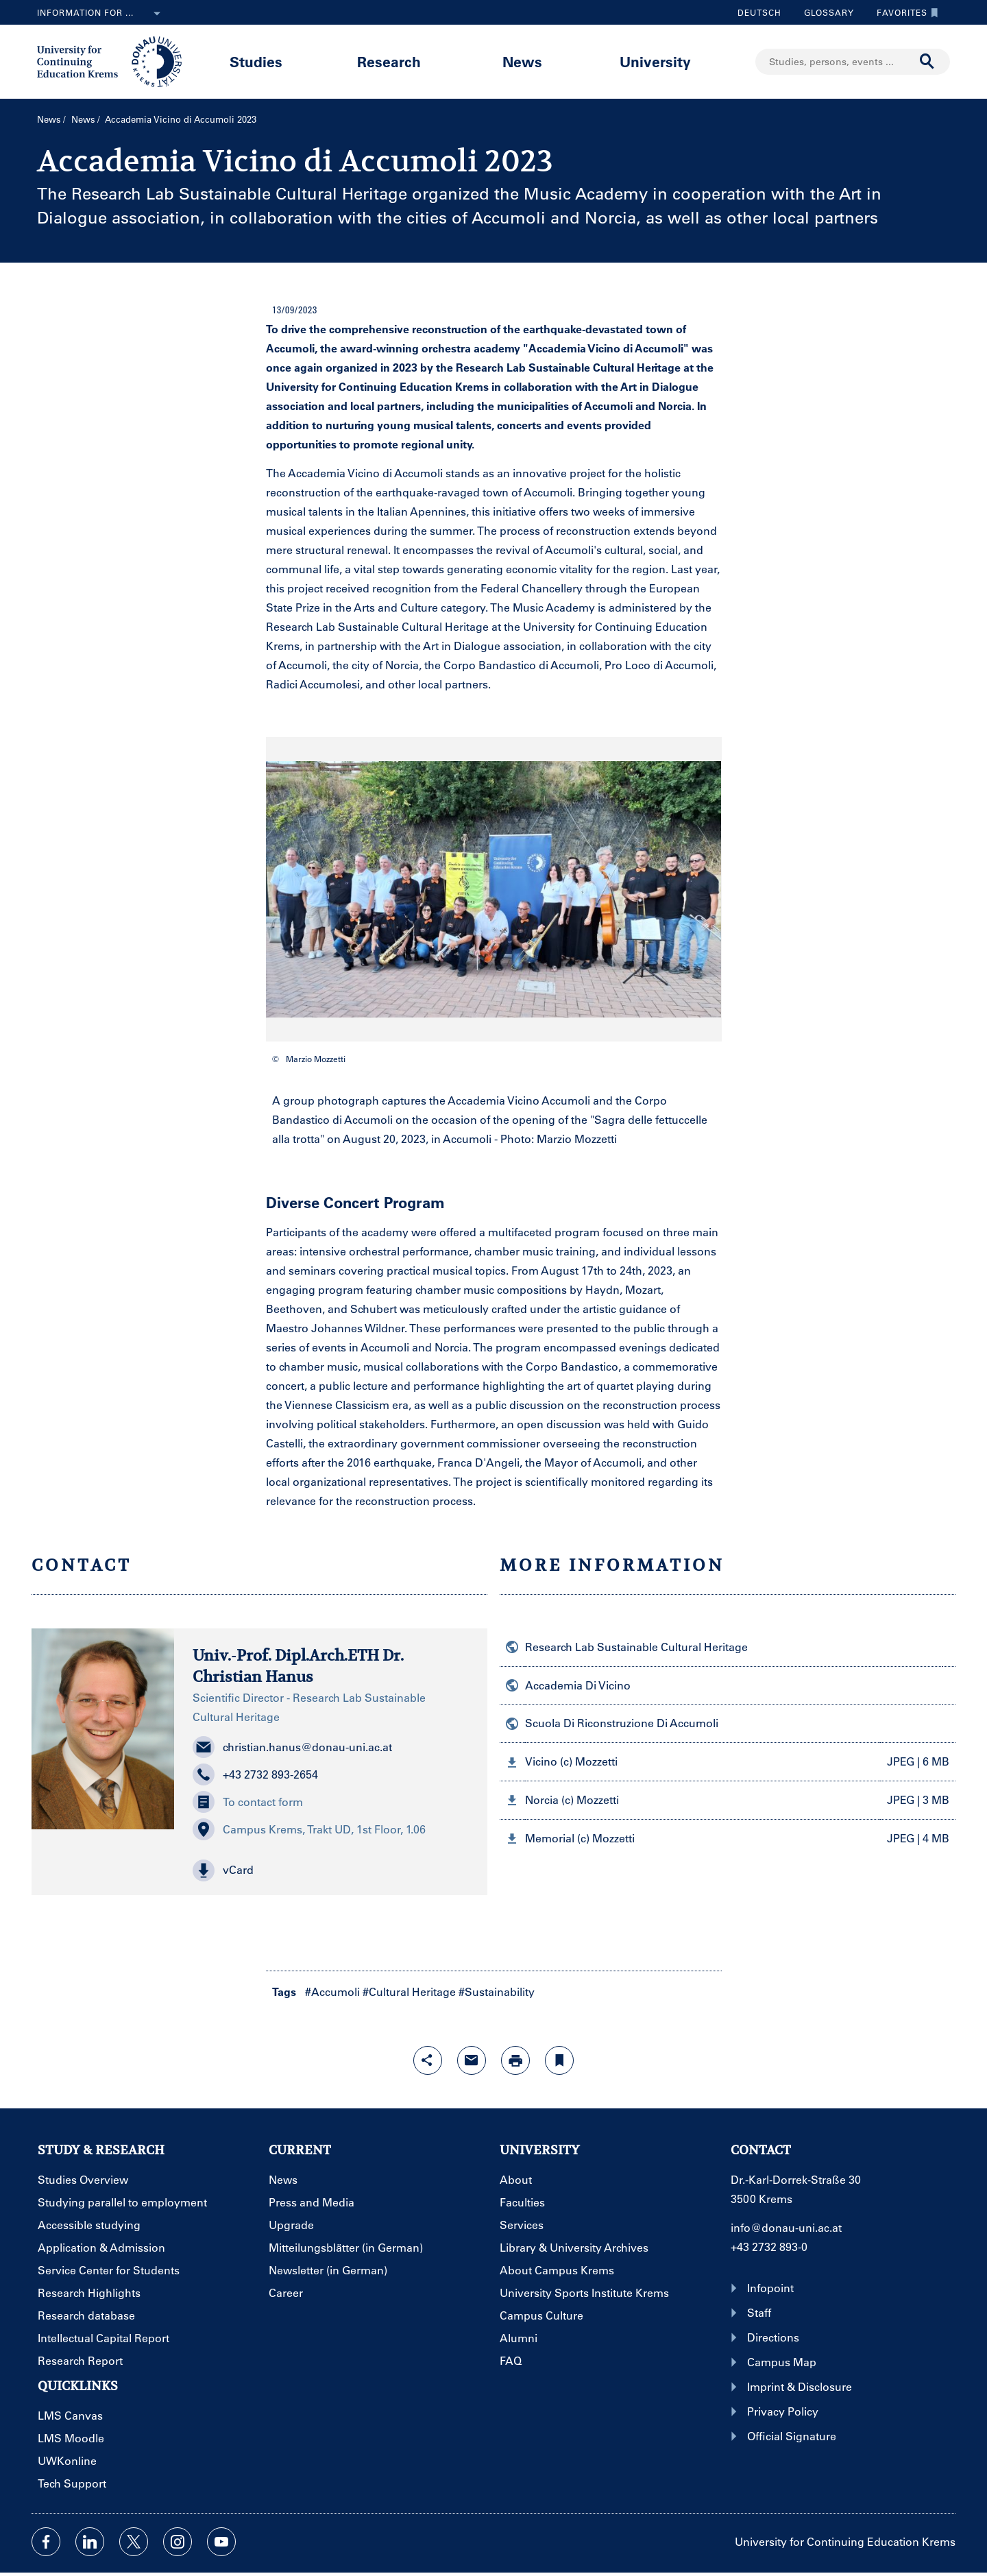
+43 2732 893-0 (769, 2246)
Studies (256, 61)
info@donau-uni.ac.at (786, 2227)
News (522, 61)
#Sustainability (497, 1991)
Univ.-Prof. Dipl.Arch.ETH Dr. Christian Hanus (298, 1666)
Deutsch (759, 12)
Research (389, 61)
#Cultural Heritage (409, 1991)
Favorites (904, 12)
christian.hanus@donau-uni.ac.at (292, 1747)
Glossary (824, 12)
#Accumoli (332, 1991)
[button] (331, 1870)
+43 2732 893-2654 (255, 1774)
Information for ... (101, 13)
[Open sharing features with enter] (427, 2060)
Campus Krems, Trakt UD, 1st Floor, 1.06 (309, 1829)
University (655, 61)
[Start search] (927, 61)
